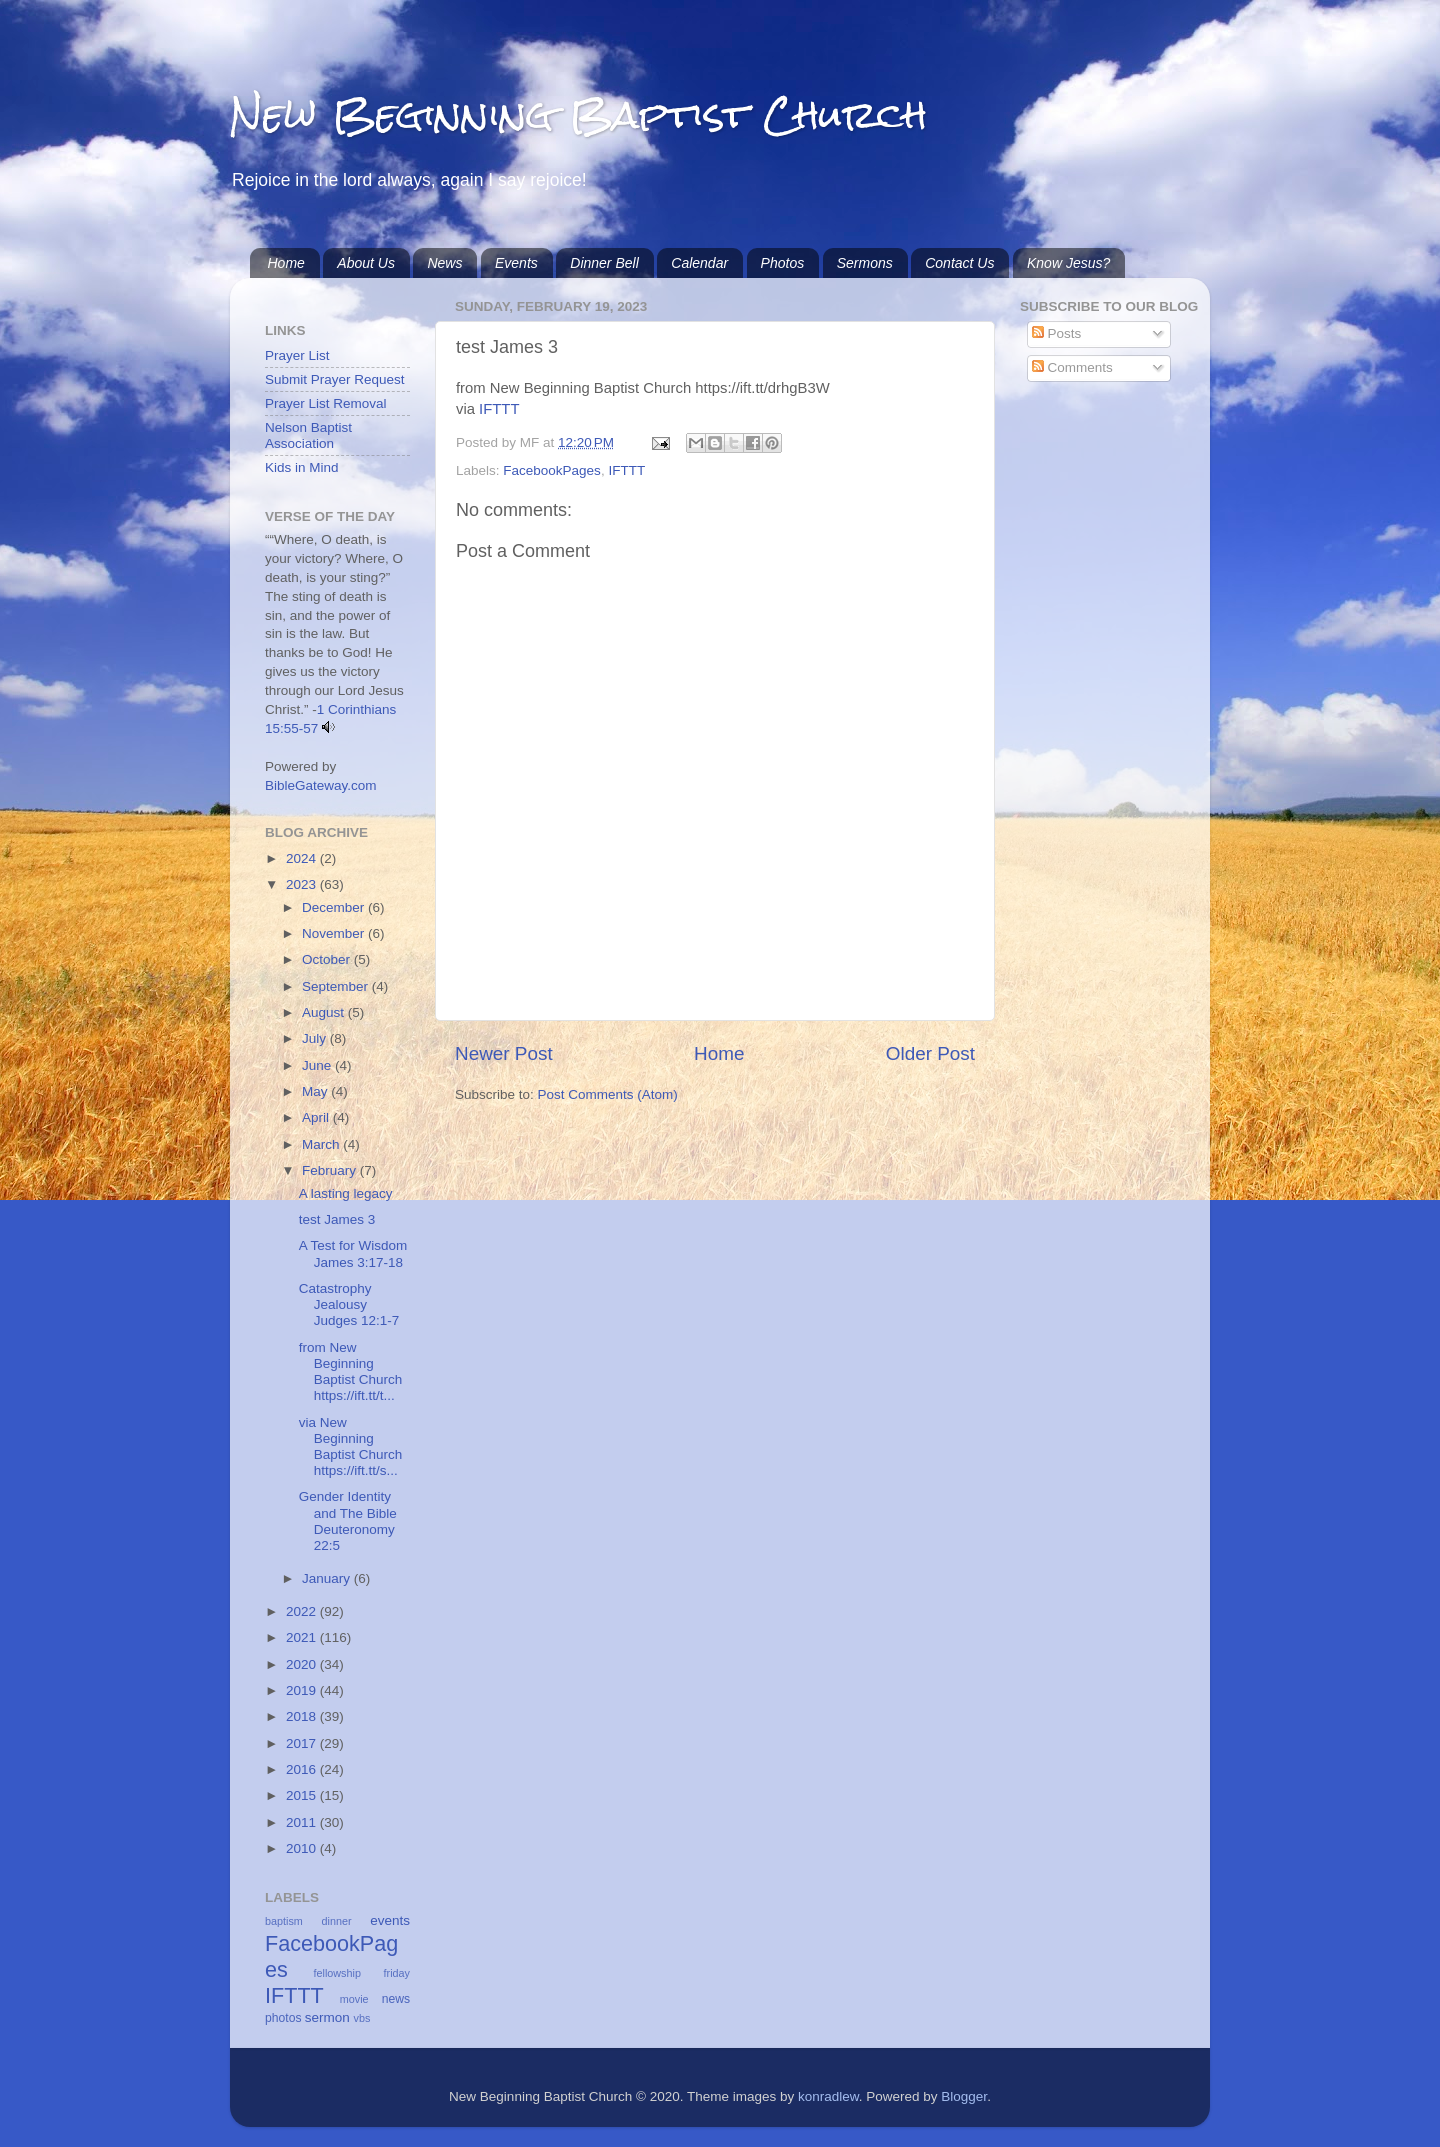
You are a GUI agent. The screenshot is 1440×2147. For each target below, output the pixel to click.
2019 (303, 1690)
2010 (303, 1848)
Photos (783, 263)
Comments (1072, 367)
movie (354, 1999)
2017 (303, 1743)
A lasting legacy (346, 1193)
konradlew (828, 2096)
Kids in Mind (302, 467)
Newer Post (504, 1053)
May (316, 1091)
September (337, 986)
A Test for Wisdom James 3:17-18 (353, 1253)
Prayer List (297, 355)
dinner (337, 1921)
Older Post (930, 1053)
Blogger (964, 2096)
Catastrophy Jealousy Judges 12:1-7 (349, 1304)
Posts (1057, 333)
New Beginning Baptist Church (578, 114)
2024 (303, 858)
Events (516, 263)
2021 (303, 1637)
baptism (284, 1921)
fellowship (337, 1973)
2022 (303, 1611)
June (318, 1065)
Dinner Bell (604, 263)
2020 (303, 1664)
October (328, 959)
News (444, 263)
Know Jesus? (1068, 263)
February (331, 1170)
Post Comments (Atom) (608, 1094)
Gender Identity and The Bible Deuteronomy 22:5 (348, 1521)
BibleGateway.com (321, 785)
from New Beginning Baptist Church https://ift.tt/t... (351, 1372)
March (322, 1144)
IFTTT (499, 409)
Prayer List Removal (326, 403)
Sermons (865, 263)
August (325, 1012)
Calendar (699, 263)
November (335, 933)
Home (286, 263)
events (390, 1920)
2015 (303, 1795)
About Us (366, 263)
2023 (303, 884)
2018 (303, 1716)
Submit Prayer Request (335, 379)
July (316, 1038)
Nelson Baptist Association (308, 435)
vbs (362, 2018)
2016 (303, 1769)
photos (283, 2018)
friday (397, 1973)
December (335, 907)
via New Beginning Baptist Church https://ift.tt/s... (351, 1447)
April (317, 1117)
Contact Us (959, 263)
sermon (327, 2017)
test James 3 (337, 1219)
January (328, 1578)
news (396, 1999)
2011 (303, 1822)
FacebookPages (552, 470)
